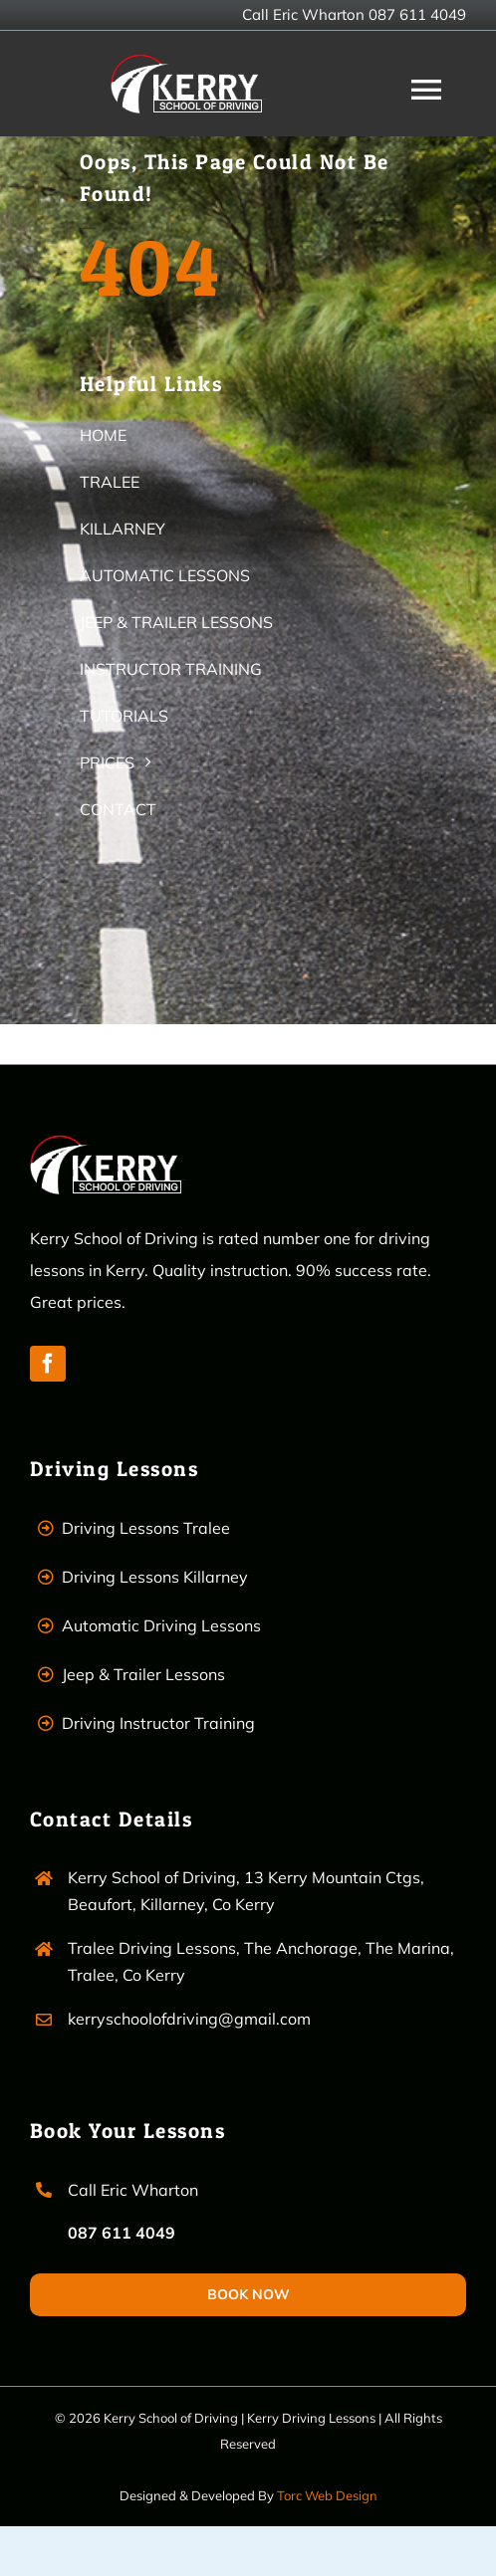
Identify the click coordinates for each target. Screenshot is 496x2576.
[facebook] (48, 1364)
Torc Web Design (327, 2495)
